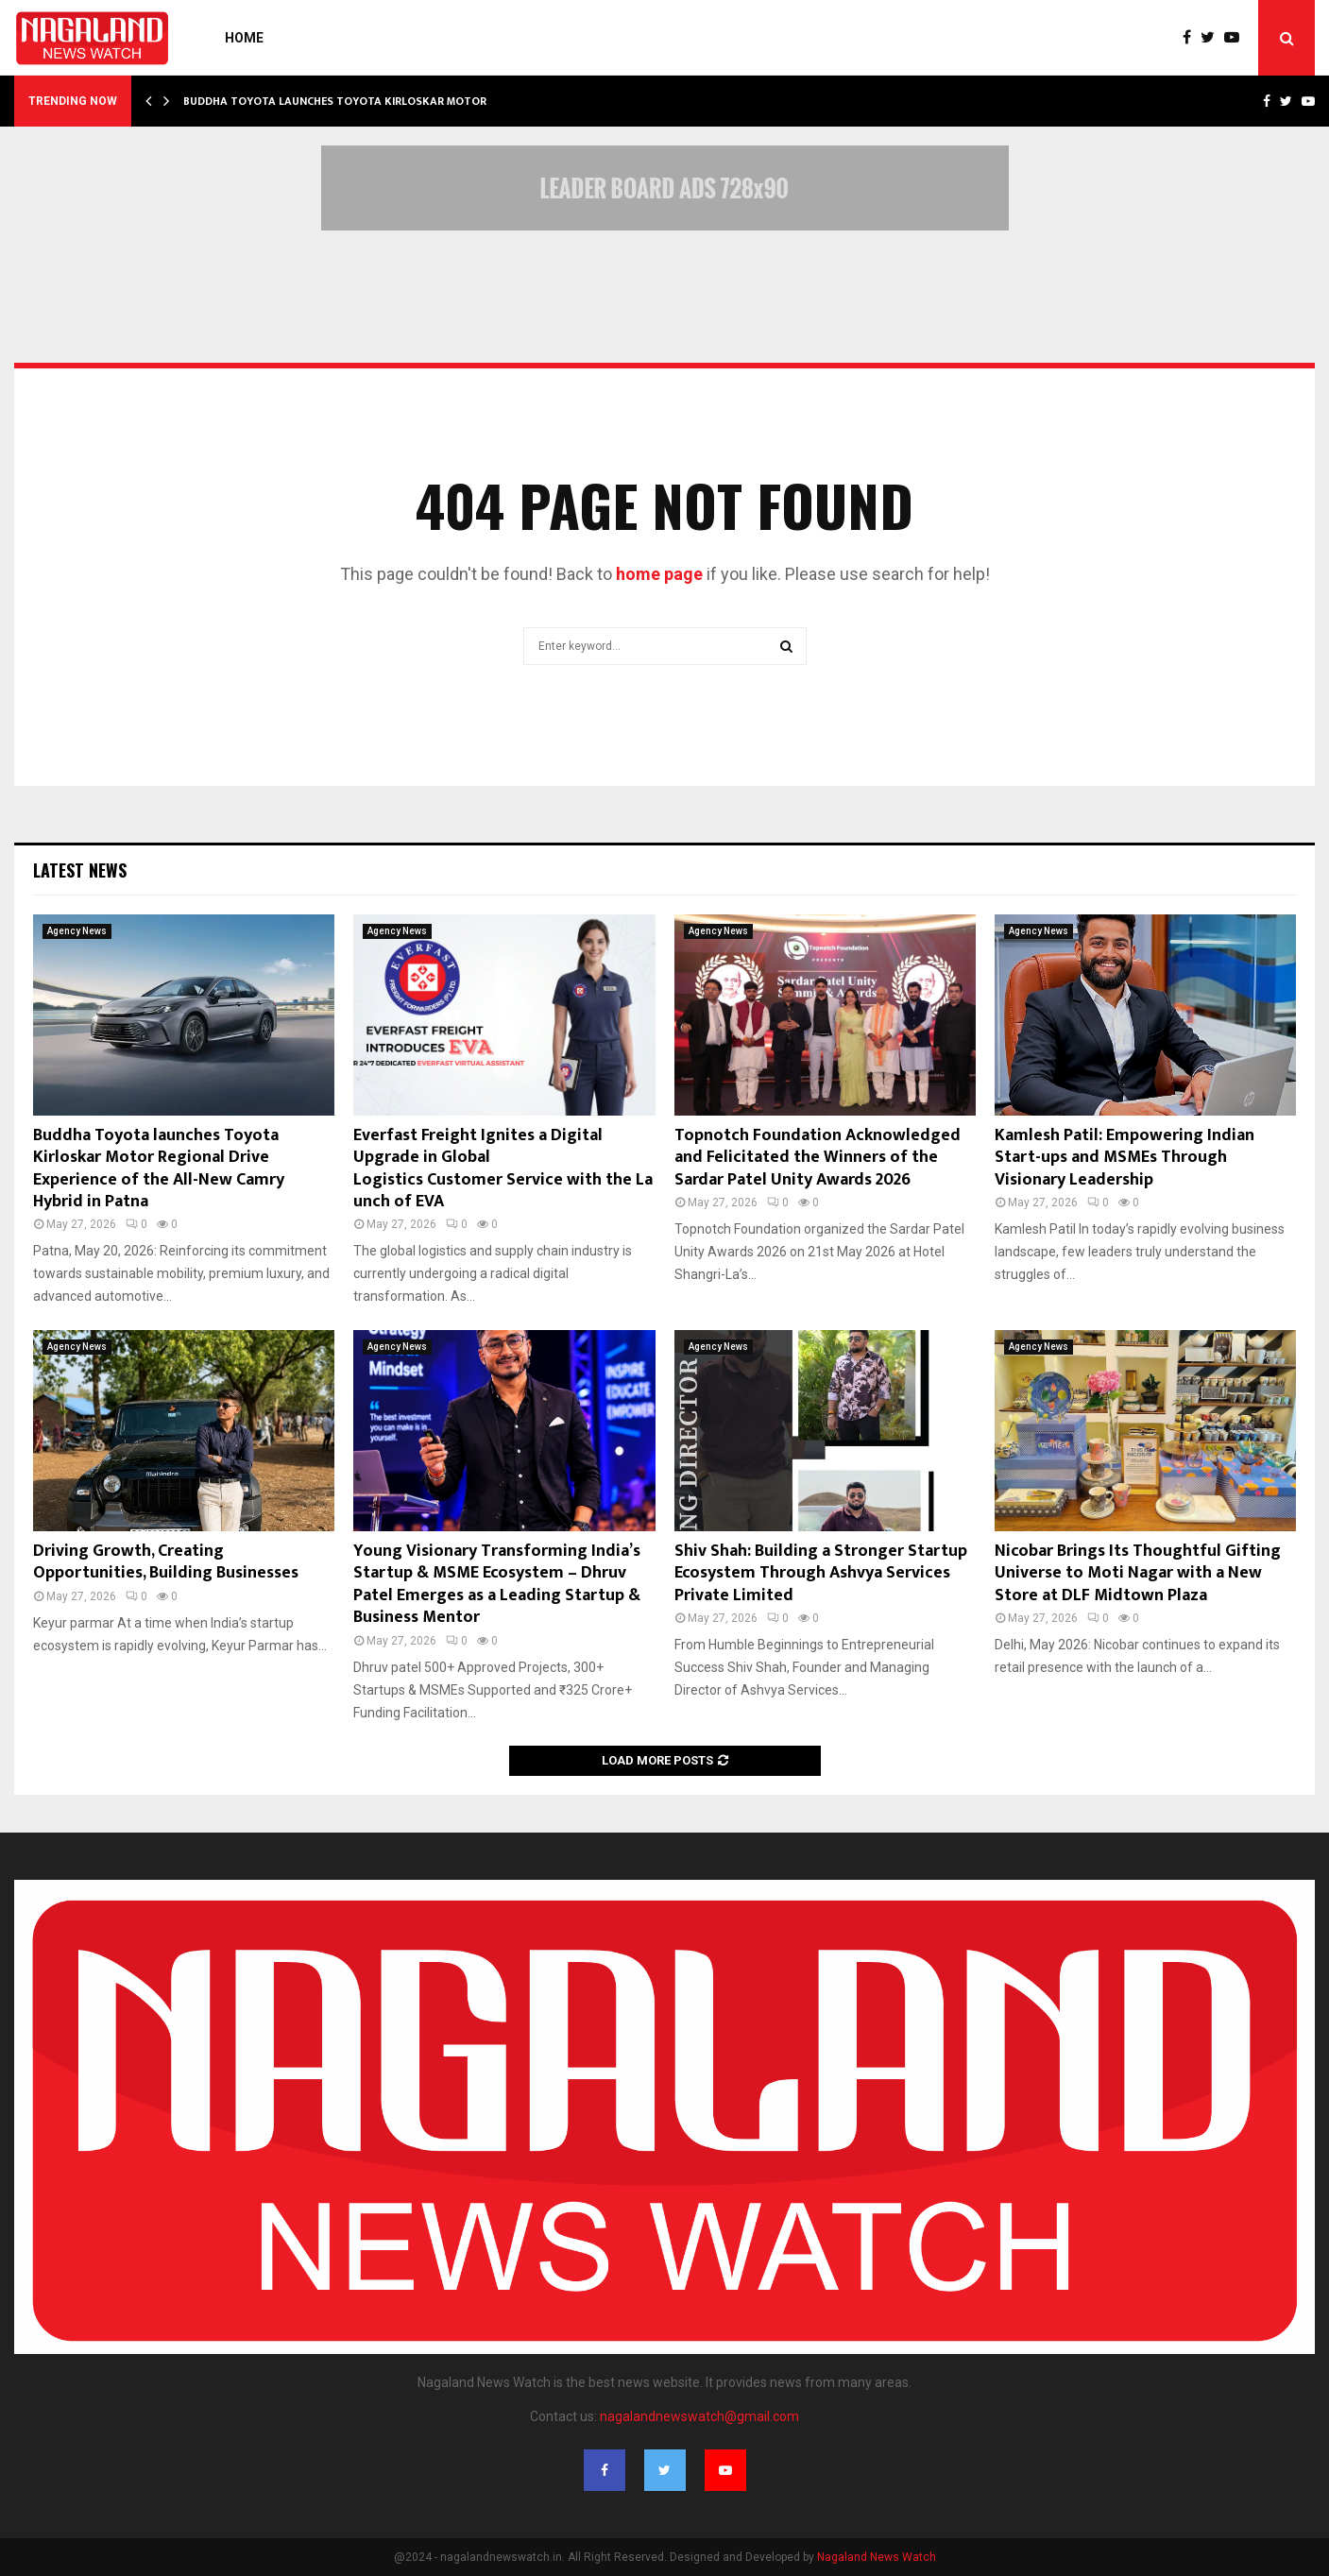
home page (659, 574)
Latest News (80, 870)
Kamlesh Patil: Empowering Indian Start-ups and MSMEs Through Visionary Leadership (1124, 1157)
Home (244, 37)
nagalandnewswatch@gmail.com (699, 2416)
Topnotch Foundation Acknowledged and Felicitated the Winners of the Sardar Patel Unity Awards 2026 (817, 1157)
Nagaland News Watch (876, 2557)
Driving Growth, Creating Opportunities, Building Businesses (165, 1562)
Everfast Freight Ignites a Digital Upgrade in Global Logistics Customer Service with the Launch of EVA (503, 1168)
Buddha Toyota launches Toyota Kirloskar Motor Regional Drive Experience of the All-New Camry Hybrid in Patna (158, 1168)
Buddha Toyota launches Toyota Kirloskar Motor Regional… (367, 101)
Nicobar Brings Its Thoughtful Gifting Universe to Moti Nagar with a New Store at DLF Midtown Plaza (1138, 1573)
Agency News (77, 931)
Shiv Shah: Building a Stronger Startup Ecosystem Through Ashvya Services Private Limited (820, 1573)
